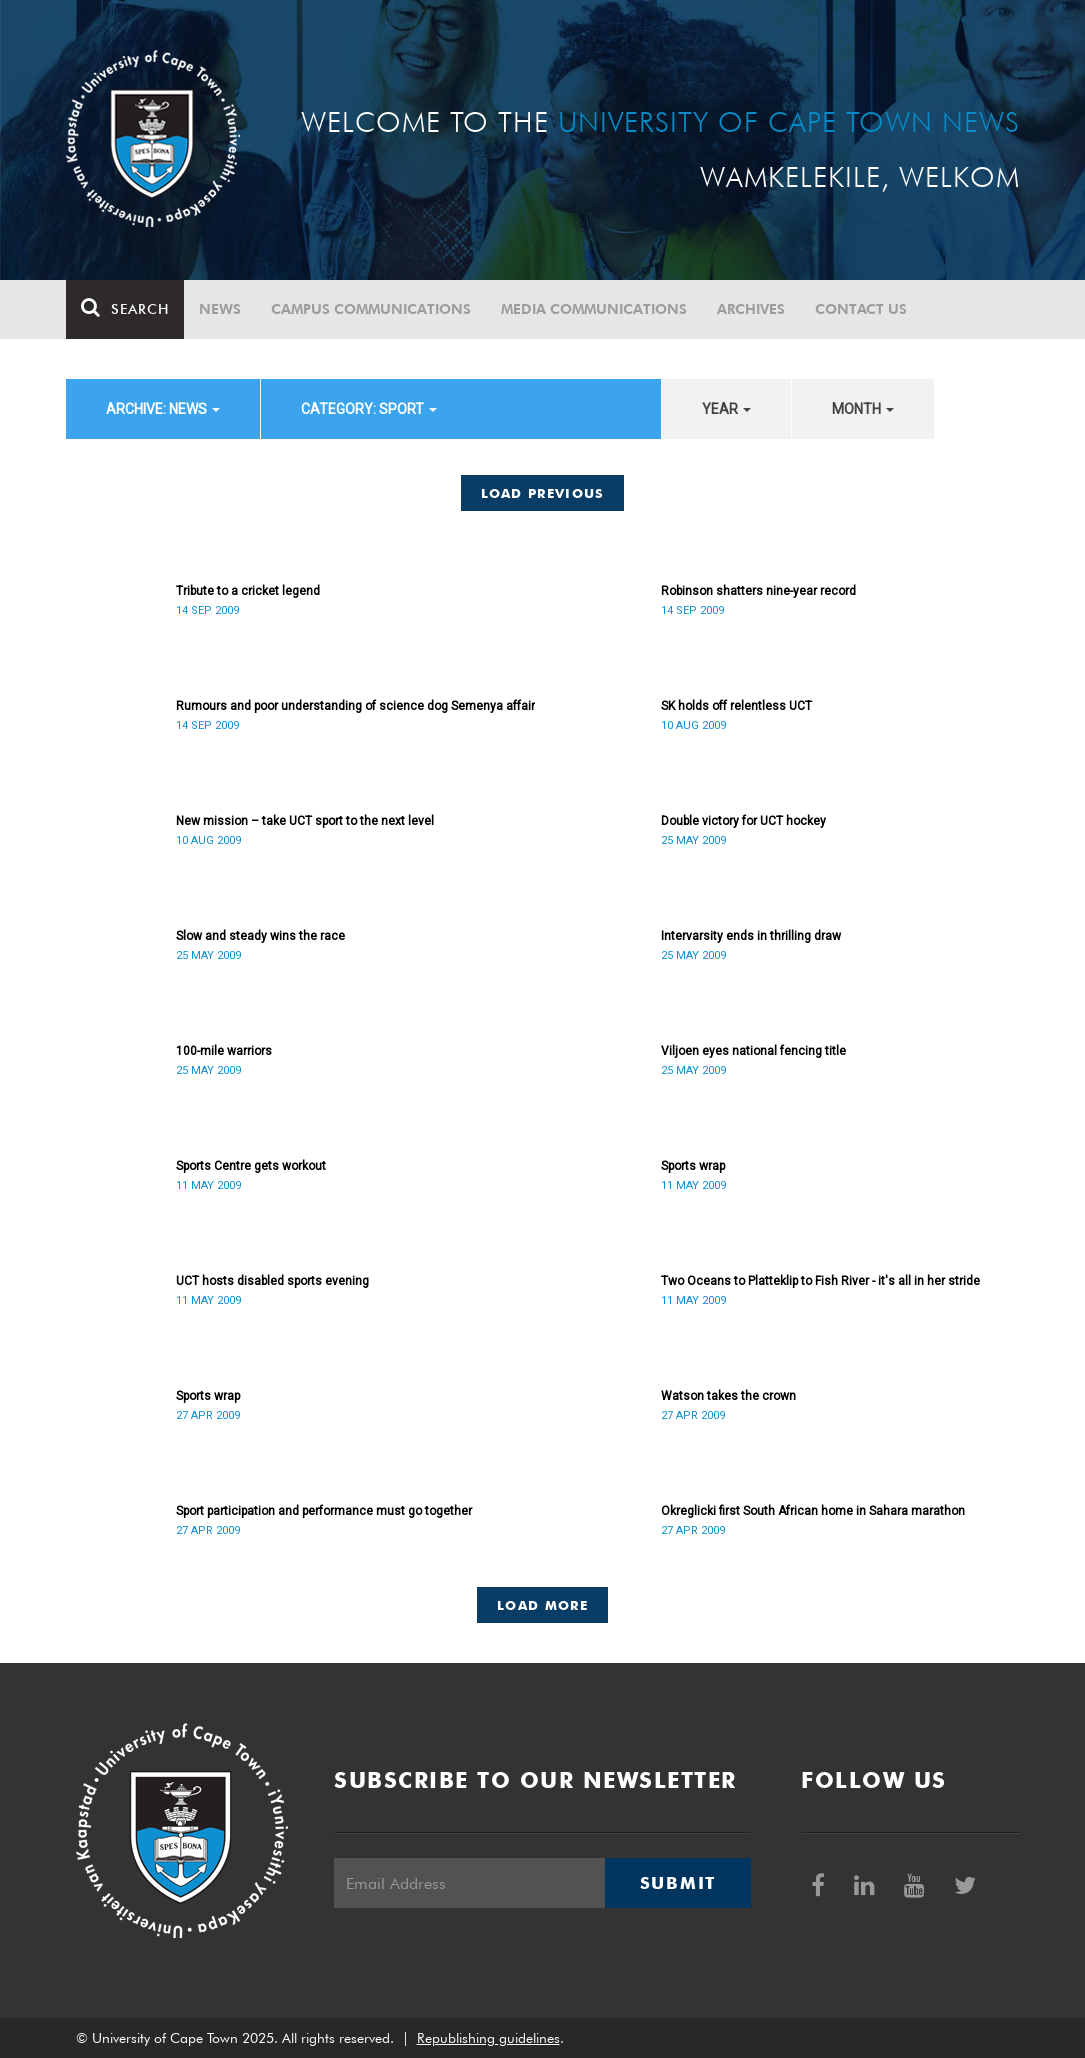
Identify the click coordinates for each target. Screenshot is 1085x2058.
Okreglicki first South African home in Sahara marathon (813, 1511)
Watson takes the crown (728, 1396)
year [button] (726, 409)
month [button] (863, 409)
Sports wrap (693, 1166)
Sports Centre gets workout (251, 1166)
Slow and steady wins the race (260, 936)
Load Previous (543, 493)
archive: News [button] (163, 409)
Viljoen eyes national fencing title (753, 1051)
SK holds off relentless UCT (736, 706)
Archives (751, 309)
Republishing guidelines (488, 2038)
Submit (678, 1883)
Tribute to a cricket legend (248, 591)
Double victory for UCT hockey (743, 821)
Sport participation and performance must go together (324, 1511)
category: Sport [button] (369, 409)
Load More (542, 1605)
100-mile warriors (224, 1051)
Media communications (594, 309)
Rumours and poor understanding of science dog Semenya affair (355, 706)
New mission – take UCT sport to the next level (305, 821)
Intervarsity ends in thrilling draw (751, 936)
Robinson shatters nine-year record (758, 591)
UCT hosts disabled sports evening (272, 1281)
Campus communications (371, 309)
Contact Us (861, 309)
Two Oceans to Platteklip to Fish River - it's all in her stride (820, 1281)
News (220, 309)
